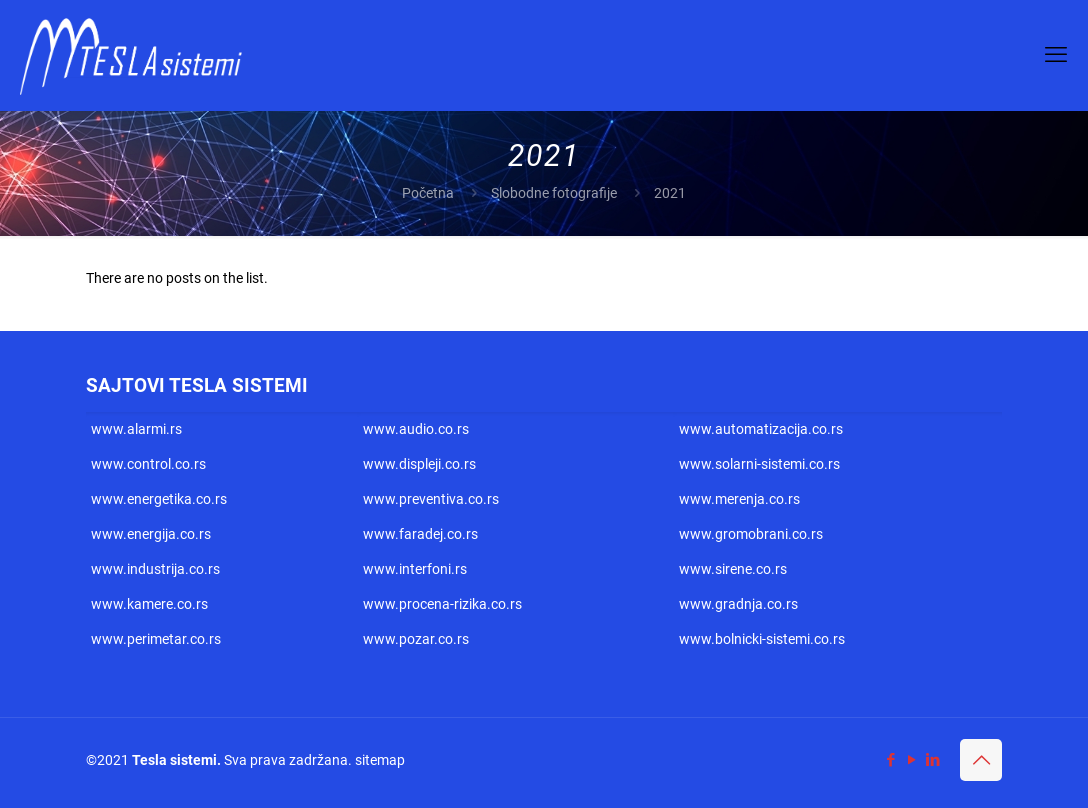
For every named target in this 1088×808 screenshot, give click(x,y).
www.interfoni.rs (415, 569)
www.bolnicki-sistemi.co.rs (762, 639)
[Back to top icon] (981, 760)
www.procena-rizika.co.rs (442, 604)
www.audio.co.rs (416, 429)
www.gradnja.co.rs (738, 604)
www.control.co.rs (148, 464)
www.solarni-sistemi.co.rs (759, 464)
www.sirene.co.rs (733, 569)
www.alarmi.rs (136, 429)
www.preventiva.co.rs (431, 499)
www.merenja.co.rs (739, 499)
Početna (428, 193)
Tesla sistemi (174, 760)
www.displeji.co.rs (419, 464)
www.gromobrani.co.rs (751, 534)
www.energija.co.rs (151, 534)
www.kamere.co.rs (149, 604)
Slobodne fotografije (554, 193)
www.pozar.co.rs (416, 639)
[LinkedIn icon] (932, 760)
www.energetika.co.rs (159, 499)
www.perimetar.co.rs (156, 639)
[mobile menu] (1056, 55)
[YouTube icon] (911, 760)
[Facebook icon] (890, 760)
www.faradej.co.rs (420, 534)
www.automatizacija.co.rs (761, 429)
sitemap (380, 760)
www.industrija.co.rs (155, 569)
